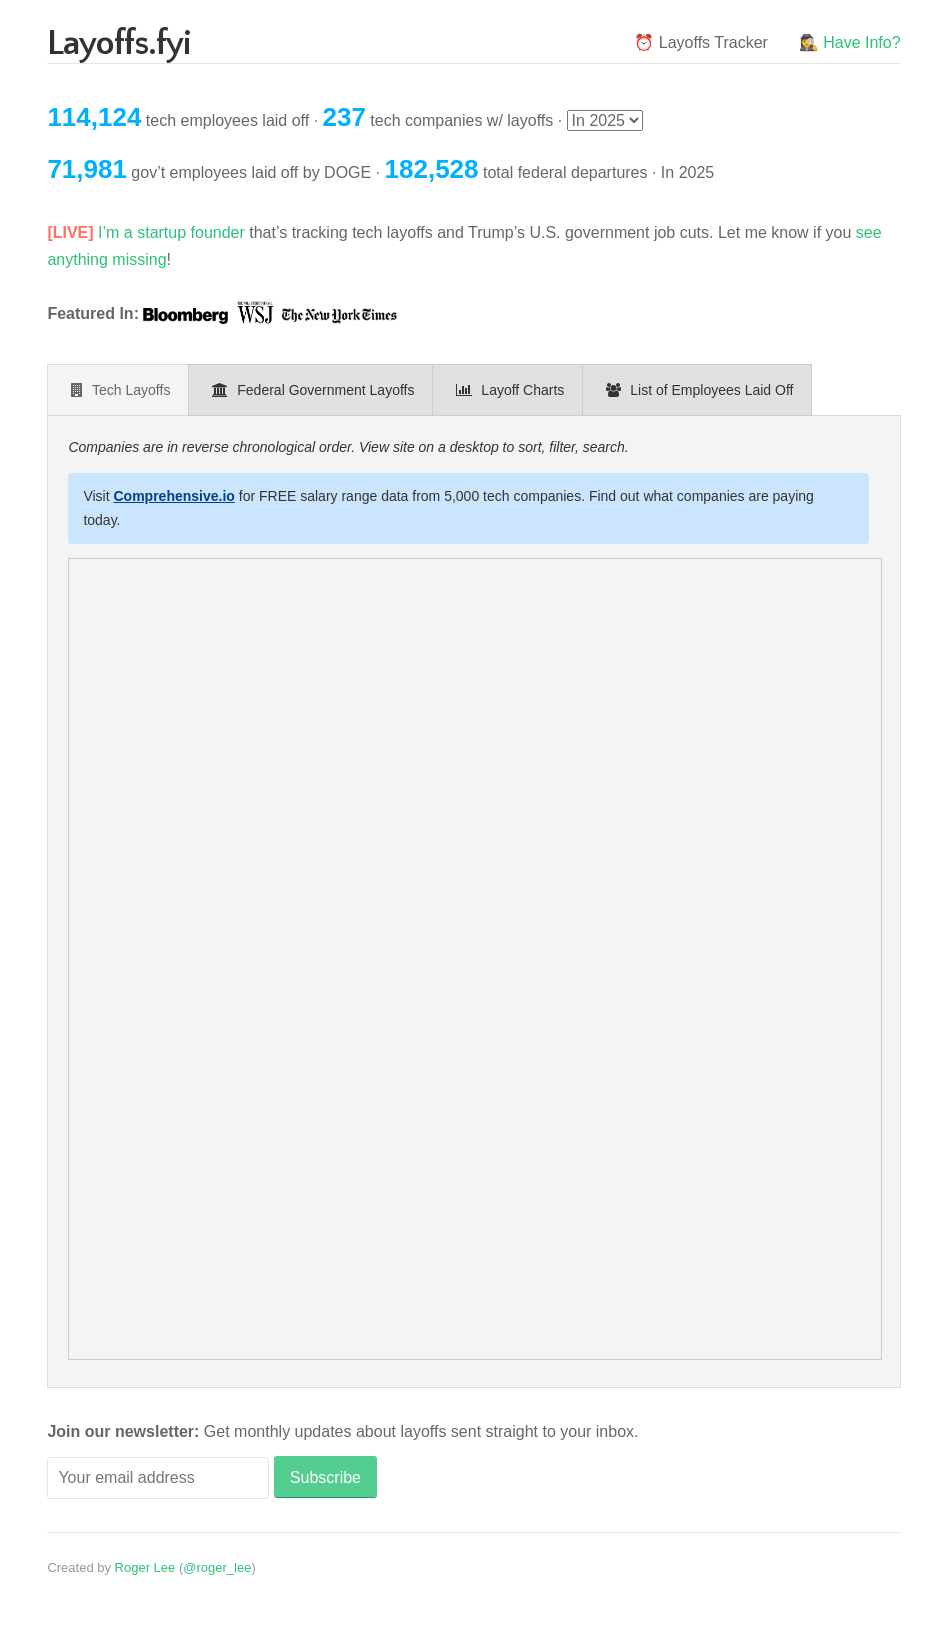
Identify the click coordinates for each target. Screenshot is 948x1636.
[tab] (118, 390)
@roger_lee (217, 1567)
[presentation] (118, 390)
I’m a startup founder (171, 232)
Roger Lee (145, 1567)
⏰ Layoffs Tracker (701, 42)
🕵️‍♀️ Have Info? (850, 42)
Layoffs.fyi (119, 43)
